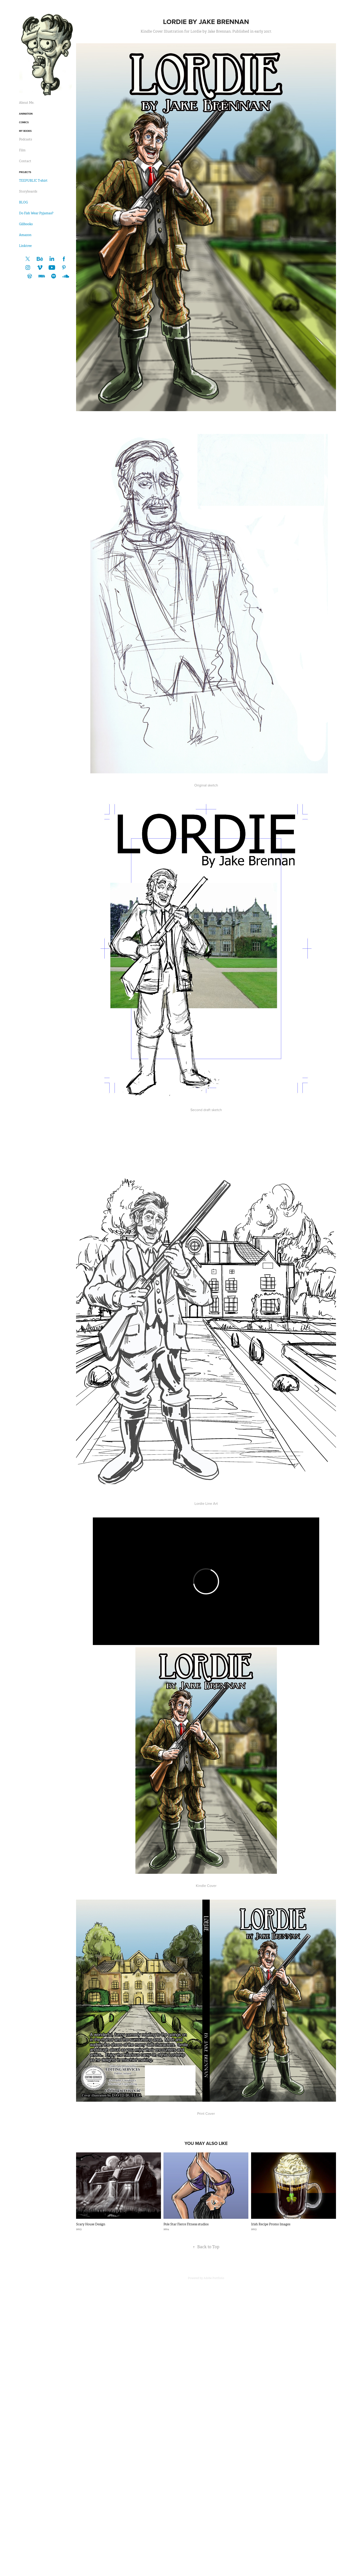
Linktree (25, 246)
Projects (25, 172)
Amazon (25, 235)
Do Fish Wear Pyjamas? (36, 213)
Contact (25, 161)
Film (22, 150)
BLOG (23, 202)
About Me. (26, 103)
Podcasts (25, 139)
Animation (26, 114)
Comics (24, 122)
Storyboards (28, 191)
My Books (25, 131)
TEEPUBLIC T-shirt (33, 180)
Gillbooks (26, 224)
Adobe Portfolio (214, 2278)
